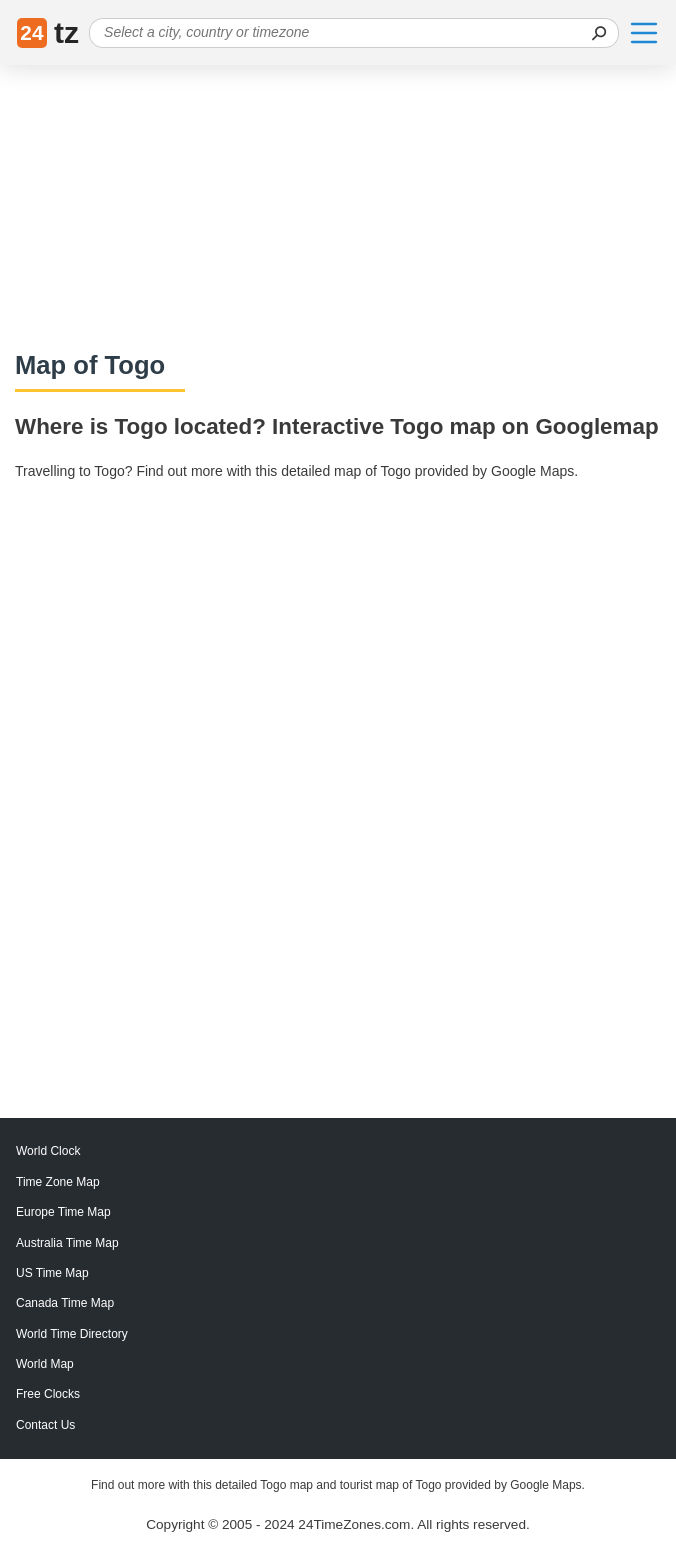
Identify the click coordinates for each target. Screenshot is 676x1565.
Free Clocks (48, 1394)
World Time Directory (72, 1334)
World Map (45, 1364)
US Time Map (52, 1273)
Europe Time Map (63, 1212)
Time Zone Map (58, 1182)
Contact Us (45, 1425)
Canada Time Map (65, 1303)
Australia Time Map (67, 1243)
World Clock (48, 1151)
